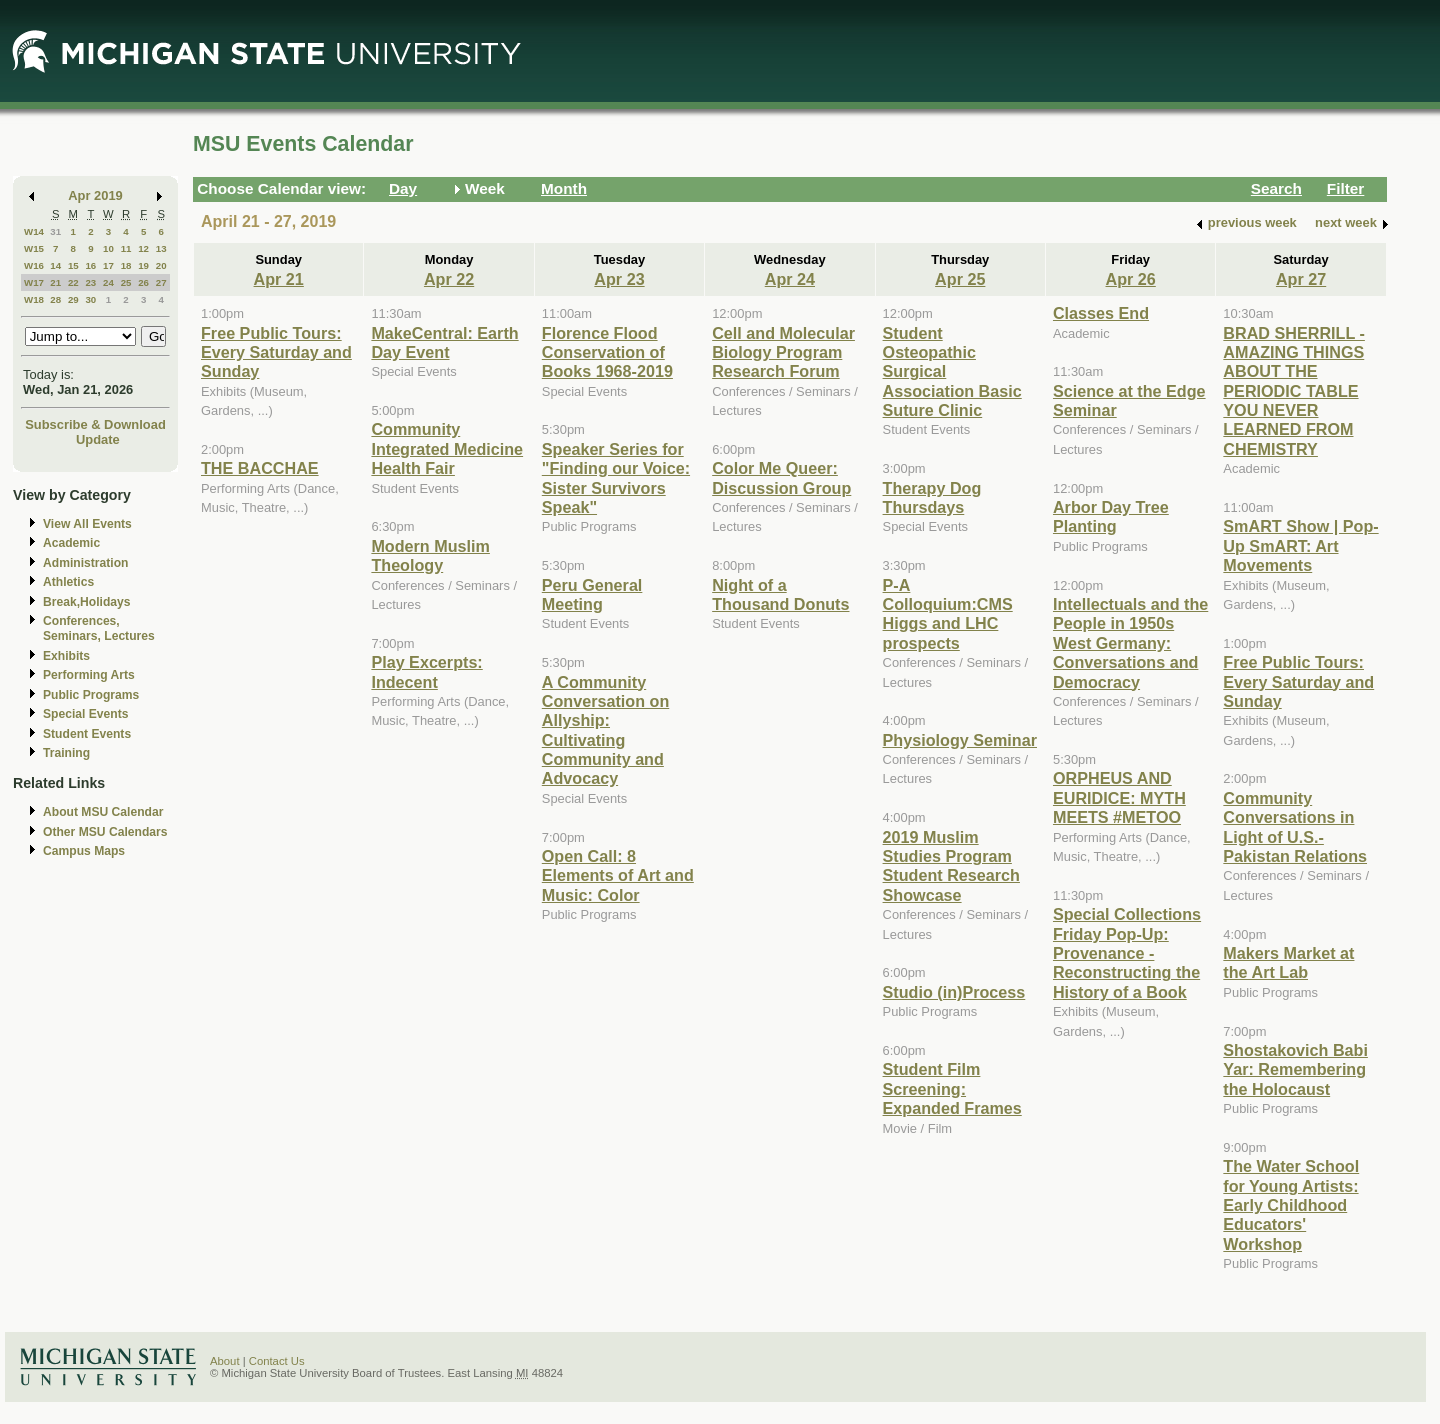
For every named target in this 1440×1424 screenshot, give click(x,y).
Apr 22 (449, 279)
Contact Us (277, 1361)
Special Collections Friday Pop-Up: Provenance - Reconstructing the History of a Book (1127, 953)
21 (55, 282)
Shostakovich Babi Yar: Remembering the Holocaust (1295, 1069)
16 (90, 265)
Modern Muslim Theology (430, 555)
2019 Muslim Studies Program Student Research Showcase (951, 866)
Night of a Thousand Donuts (780, 594)
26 (143, 282)
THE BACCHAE (260, 468)
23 (90, 282)
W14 (34, 231)
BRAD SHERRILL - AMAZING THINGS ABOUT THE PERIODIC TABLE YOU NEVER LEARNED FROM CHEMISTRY (1294, 391)
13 (161, 248)
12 (143, 248)
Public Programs (91, 695)
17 (108, 265)
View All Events (87, 524)
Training (66, 753)
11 (126, 248)
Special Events (85, 714)
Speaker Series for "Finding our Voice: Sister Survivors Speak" (616, 478)
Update (98, 439)
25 (126, 282)
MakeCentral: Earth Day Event (444, 342)
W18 (34, 299)
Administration (85, 563)
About (225, 1361)
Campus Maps (84, 851)
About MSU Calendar (103, 812)
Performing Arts (89, 675)
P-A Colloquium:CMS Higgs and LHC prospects (948, 614)
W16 (34, 265)
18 (126, 265)
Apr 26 (1131, 279)
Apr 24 (790, 279)
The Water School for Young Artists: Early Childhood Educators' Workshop (1291, 1205)
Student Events (87, 734)
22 (73, 282)
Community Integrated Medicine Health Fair (447, 448)
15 (73, 265)
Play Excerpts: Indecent (426, 671)
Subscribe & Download (95, 424)
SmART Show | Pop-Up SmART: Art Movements (1300, 545)
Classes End (1101, 313)
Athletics (68, 582)
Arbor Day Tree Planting (1111, 516)
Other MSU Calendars (105, 832)
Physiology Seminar (960, 740)
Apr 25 (960, 279)
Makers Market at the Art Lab (1288, 962)
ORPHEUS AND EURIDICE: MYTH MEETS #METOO (1119, 797)
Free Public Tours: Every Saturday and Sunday (276, 352)
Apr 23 (619, 279)
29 (73, 299)
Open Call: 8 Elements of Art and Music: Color (618, 875)
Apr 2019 (95, 195)
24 (108, 282)
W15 (34, 248)
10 (108, 248)
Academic (71, 543)
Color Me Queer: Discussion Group (781, 477)
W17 (34, 282)
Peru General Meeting (592, 594)
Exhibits (66, 656)
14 (55, 265)
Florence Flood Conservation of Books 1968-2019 (607, 352)
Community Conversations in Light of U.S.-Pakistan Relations (1295, 827)
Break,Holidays (87, 602)
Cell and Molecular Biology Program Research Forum (783, 352)
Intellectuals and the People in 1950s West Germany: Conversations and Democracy (1130, 643)
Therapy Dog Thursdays (932, 497)
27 (161, 282)
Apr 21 (279, 279)
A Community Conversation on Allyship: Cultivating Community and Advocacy (605, 730)
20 (161, 265)
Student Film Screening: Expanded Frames (952, 1088)
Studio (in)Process (954, 992)
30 (90, 299)
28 (55, 299)
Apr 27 (1301, 279)
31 (55, 231)
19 (143, 265)
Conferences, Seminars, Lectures (99, 628)
